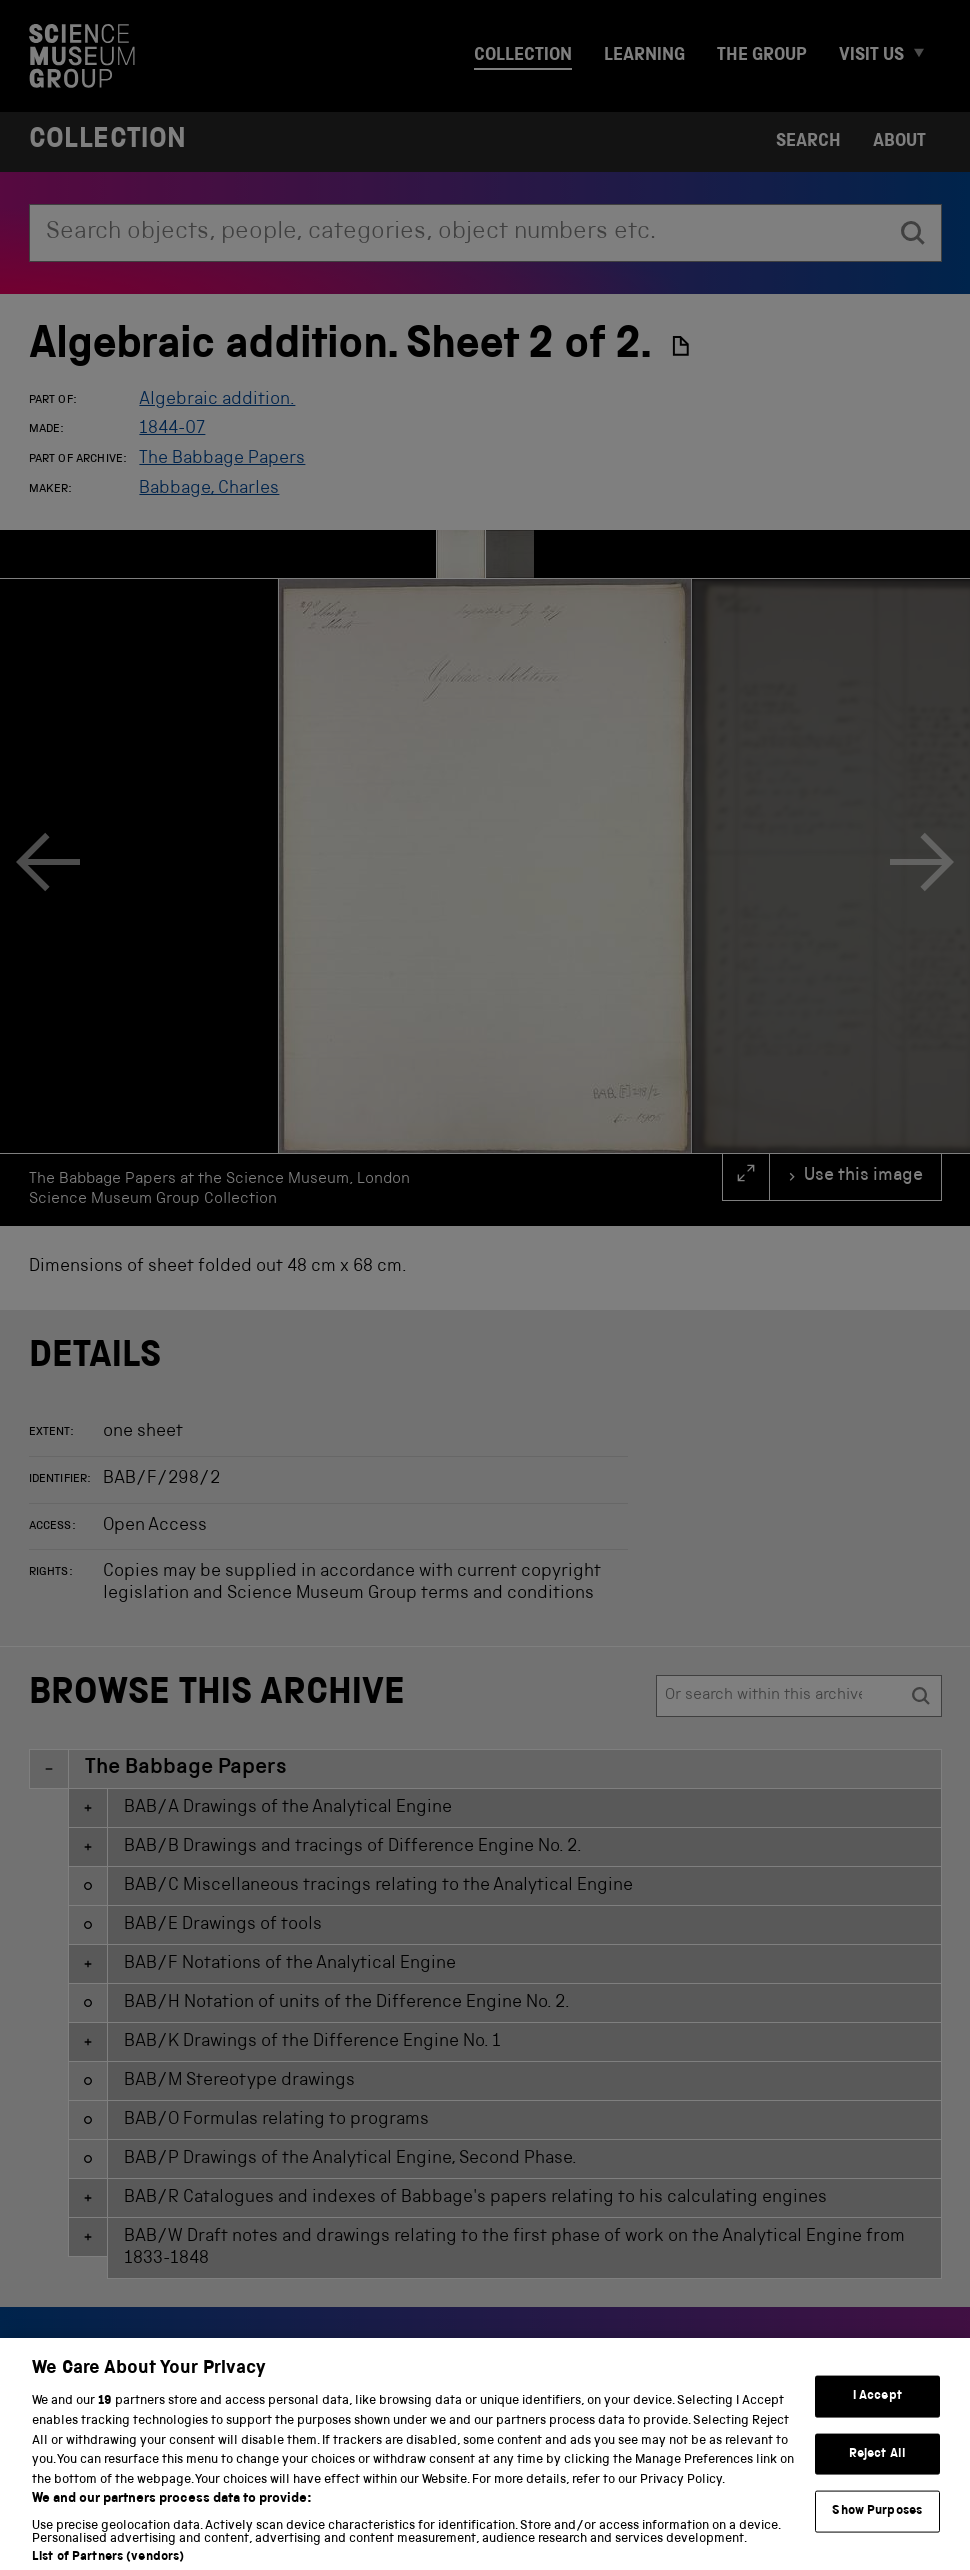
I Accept (877, 2412)
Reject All (877, 2470)
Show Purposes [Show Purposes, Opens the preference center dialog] (877, 2527)
